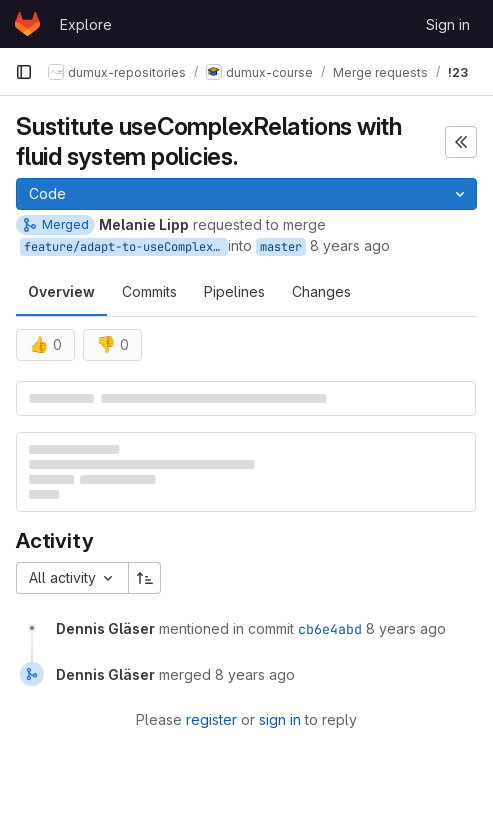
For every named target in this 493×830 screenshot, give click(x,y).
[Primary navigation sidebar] (24, 72)
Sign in (448, 24)
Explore (86, 24)
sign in (280, 719)
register (211, 719)
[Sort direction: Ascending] (145, 578)
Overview (61, 291)
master (281, 247)
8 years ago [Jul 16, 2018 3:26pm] (350, 245)
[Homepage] (27, 24)
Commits (149, 291)
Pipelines (234, 291)
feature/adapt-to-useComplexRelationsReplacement (126, 247)
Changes (321, 291)
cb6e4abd (330, 629)
